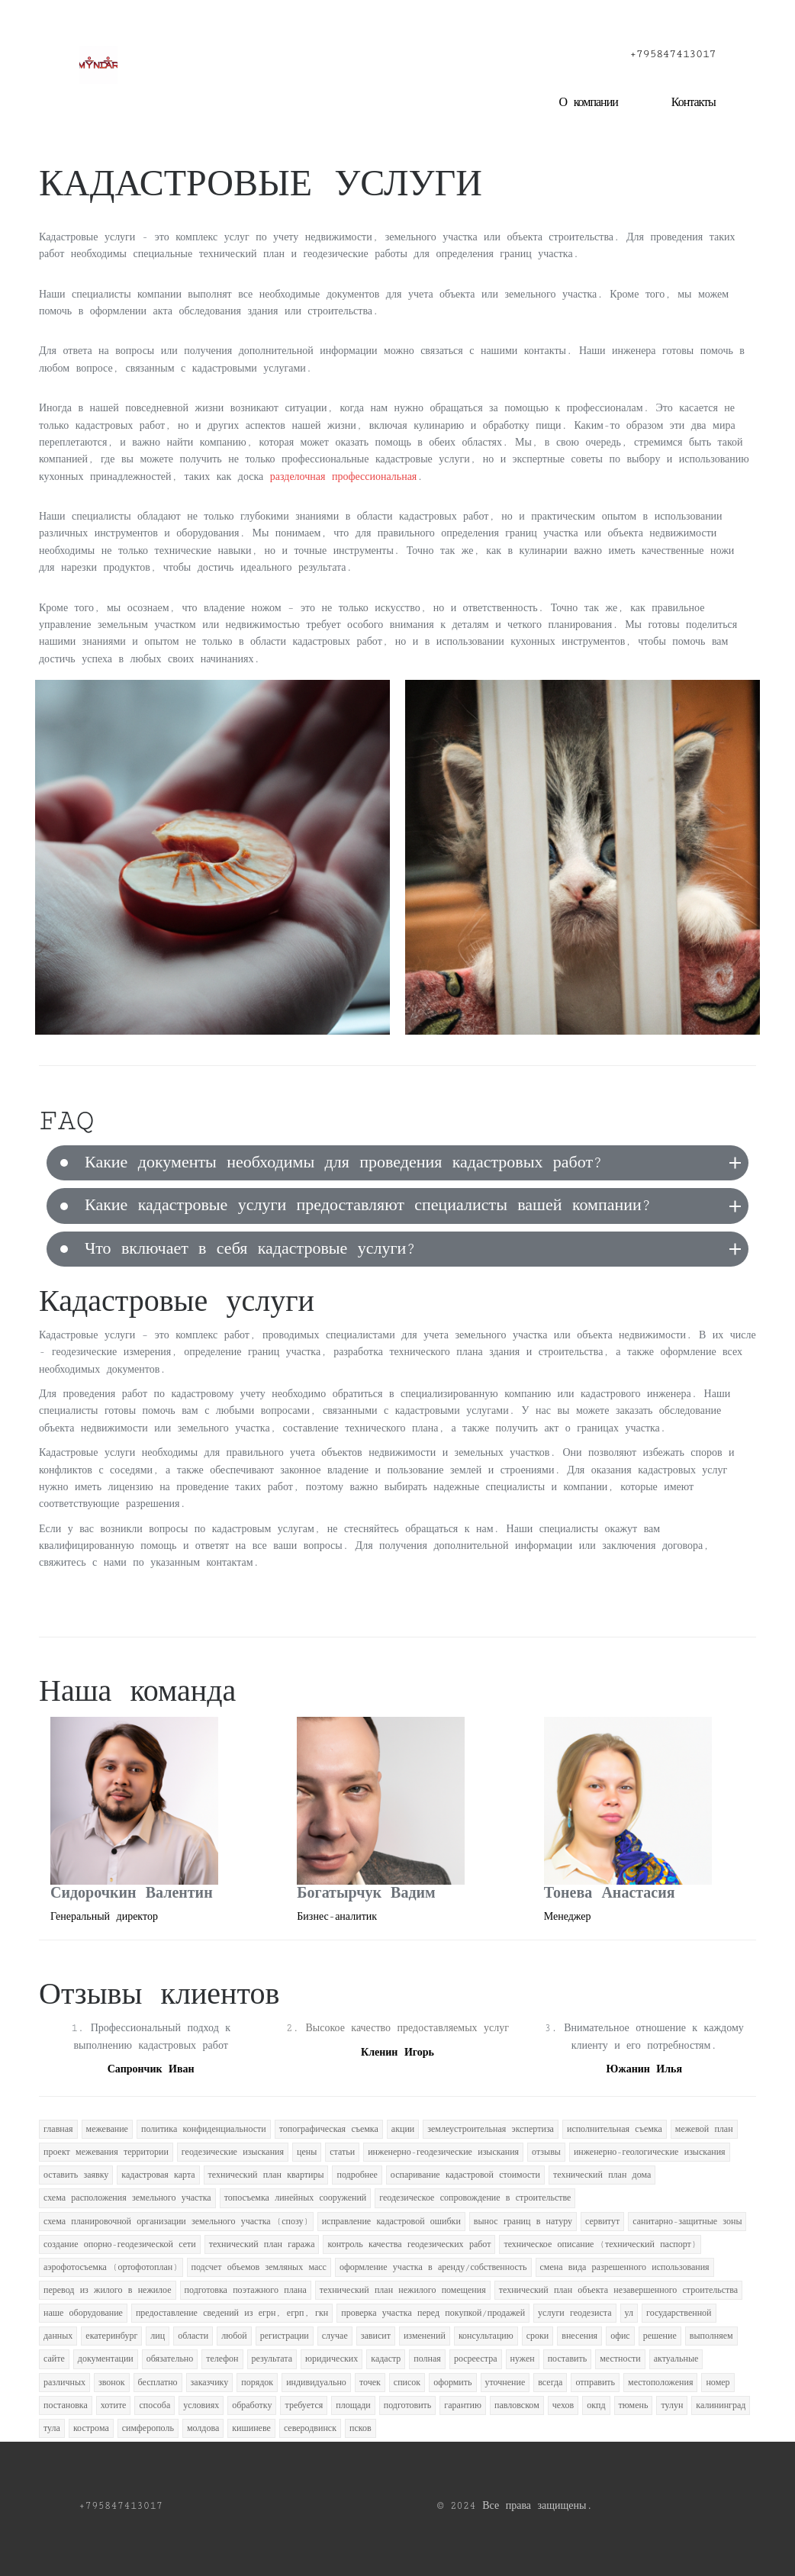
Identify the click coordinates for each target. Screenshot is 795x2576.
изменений (425, 2336)
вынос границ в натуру (523, 2222)
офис (620, 2336)
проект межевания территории (106, 2152)
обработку (252, 2405)
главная (58, 2129)
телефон (222, 2359)
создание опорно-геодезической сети (119, 2244)
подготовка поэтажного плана (246, 2290)
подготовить (408, 2405)
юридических (331, 2359)
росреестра (475, 2359)
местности (620, 2359)
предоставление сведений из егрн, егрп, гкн (232, 2313)
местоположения (660, 2383)
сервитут (602, 2222)
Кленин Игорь (397, 2052)
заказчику (210, 2383)
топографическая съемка (328, 2129)
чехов (563, 2405)
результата (272, 2359)
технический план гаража (262, 2244)
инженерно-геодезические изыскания (443, 2152)
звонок (111, 2383)
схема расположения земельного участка (127, 2198)
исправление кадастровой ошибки (391, 2222)
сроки (537, 2336)
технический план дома (602, 2175)
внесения (579, 2336)
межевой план (704, 2129)
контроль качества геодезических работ (409, 2244)
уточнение (505, 2383)
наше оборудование (83, 2313)
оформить (452, 2383)
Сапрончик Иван (151, 2069)
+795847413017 (672, 53)
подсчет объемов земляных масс (259, 2267)
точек (370, 2383)
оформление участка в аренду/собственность (433, 2267)
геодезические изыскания (233, 2152)
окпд (596, 2405)
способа (154, 2405)
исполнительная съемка (614, 2129)
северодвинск (310, 2428)
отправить (595, 2383)
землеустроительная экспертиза (490, 2129)
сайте (54, 2359)
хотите (114, 2405)
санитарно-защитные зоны (687, 2222)
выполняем (711, 2336)
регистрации (284, 2336)
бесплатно (158, 2383)
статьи (342, 2152)
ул (629, 2313)
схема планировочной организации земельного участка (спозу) (176, 2222)
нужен (522, 2359)
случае (335, 2336)
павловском (516, 2405)
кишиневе (251, 2428)
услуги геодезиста (574, 2313)
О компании (587, 102)
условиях (201, 2405)
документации (106, 2359)
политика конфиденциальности (203, 2129)
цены (307, 2152)
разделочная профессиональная (343, 477)
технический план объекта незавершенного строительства (618, 2290)
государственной (679, 2313)
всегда (550, 2383)
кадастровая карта (158, 2175)
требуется (304, 2405)
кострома (91, 2428)
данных (57, 2336)
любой (233, 2336)
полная (427, 2359)
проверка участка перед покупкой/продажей (433, 2313)
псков (360, 2428)
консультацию (486, 2336)
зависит (376, 2336)
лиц (157, 2336)
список (407, 2383)
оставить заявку (75, 2175)
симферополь (148, 2428)
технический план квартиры (266, 2175)
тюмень (634, 2405)
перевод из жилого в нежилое (107, 2290)
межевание (107, 2129)
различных (64, 2383)
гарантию (462, 2405)
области (193, 2336)
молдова (203, 2428)
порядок (257, 2383)
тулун (672, 2405)
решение (660, 2336)
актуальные (676, 2359)
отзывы (546, 2152)
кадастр (386, 2359)
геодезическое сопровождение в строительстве (475, 2198)
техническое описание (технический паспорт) (600, 2244)
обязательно (170, 2359)
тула (51, 2428)
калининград (720, 2405)
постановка (65, 2405)
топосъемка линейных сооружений (295, 2198)
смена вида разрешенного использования (625, 2267)
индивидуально (316, 2383)
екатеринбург (111, 2336)
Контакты (693, 102)
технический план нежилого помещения (403, 2290)
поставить (567, 2359)
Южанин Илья (644, 2069)
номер (717, 2383)
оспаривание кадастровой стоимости (465, 2175)
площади (353, 2405)
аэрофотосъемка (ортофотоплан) (111, 2267)
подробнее (356, 2175)
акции (402, 2129)
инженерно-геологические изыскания (650, 2152)
